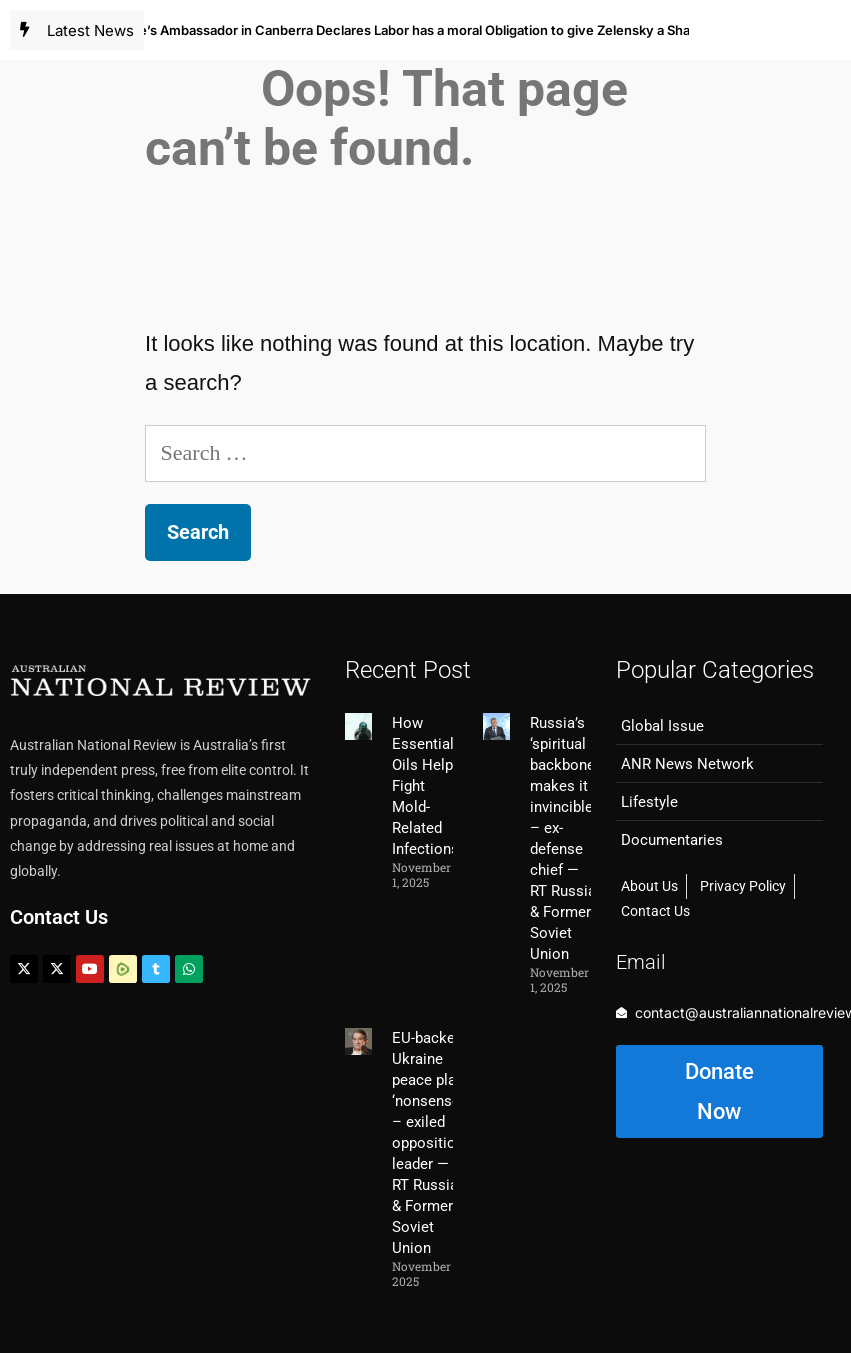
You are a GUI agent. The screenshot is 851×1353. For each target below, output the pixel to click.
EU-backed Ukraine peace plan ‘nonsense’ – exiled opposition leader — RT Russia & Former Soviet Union (428, 1143)
